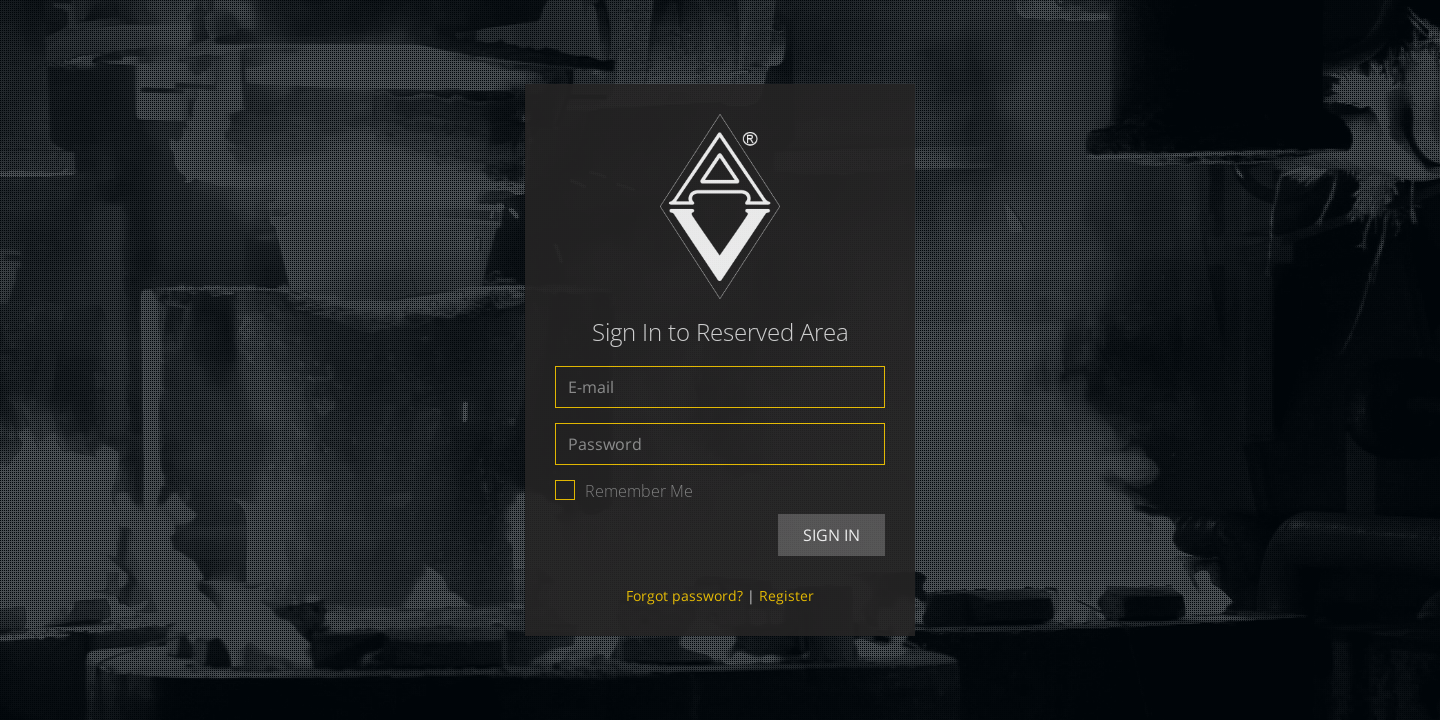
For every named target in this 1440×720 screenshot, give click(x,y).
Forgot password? (684, 595)
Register (786, 595)
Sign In (831, 535)
